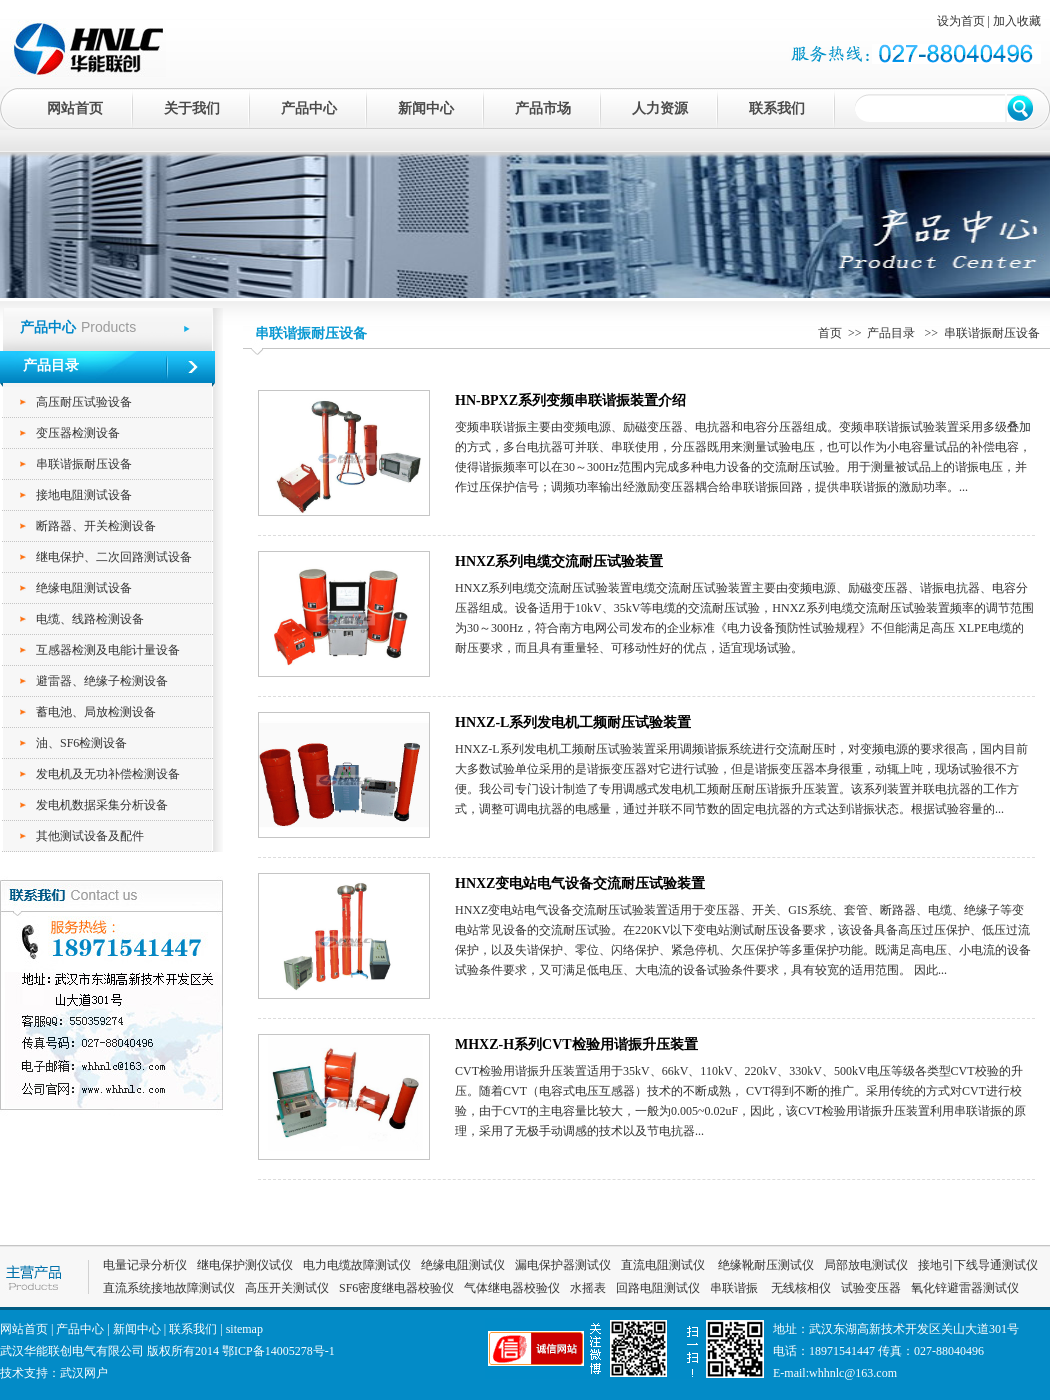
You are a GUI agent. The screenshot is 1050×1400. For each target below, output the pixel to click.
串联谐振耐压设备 (84, 464)
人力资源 (660, 108)
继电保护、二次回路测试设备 (114, 557)
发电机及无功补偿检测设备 (108, 774)
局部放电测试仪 (866, 1265)
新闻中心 (426, 108)
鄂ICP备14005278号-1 (278, 1351)
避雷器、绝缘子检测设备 (102, 681)
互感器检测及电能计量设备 (108, 650)
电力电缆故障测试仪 (357, 1265)
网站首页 (75, 108)
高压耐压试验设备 (84, 402)
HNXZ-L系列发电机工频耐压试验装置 (573, 722)
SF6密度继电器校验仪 (396, 1288)
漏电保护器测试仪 (563, 1265)
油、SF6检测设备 (81, 743)
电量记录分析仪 (145, 1265)
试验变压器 (871, 1288)
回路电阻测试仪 (658, 1288)
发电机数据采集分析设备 (102, 805)
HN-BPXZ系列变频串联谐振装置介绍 (570, 400)
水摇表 (588, 1288)
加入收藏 (1017, 21)
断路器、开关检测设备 (96, 526)
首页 (830, 333)
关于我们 (192, 108)
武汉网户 (84, 1373)
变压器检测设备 (78, 433)
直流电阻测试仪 (663, 1265)
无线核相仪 (801, 1288)
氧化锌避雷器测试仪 (965, 1288)
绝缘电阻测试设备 (84, 588)
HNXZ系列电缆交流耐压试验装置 (559, 561)
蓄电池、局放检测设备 (96, 712)
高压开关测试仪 (287, 1288)
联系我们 (777, 108)
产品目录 (892, 333)
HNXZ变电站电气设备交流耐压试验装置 (580, 883)
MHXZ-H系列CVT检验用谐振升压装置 (576, 1044)
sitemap (244, 1329)
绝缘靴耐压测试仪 (764, 1265)
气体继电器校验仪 (512, 1288)
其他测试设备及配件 (90, 836)
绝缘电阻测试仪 (463, 1265)
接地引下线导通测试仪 (978, 1265)
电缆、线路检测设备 (90, 619)
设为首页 (961, 21)
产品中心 (309, 108)
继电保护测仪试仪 (245, 1265)
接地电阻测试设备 (84, 495)
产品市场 (543, 108)
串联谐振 (735, 1288)
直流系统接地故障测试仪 (169, 1288)
